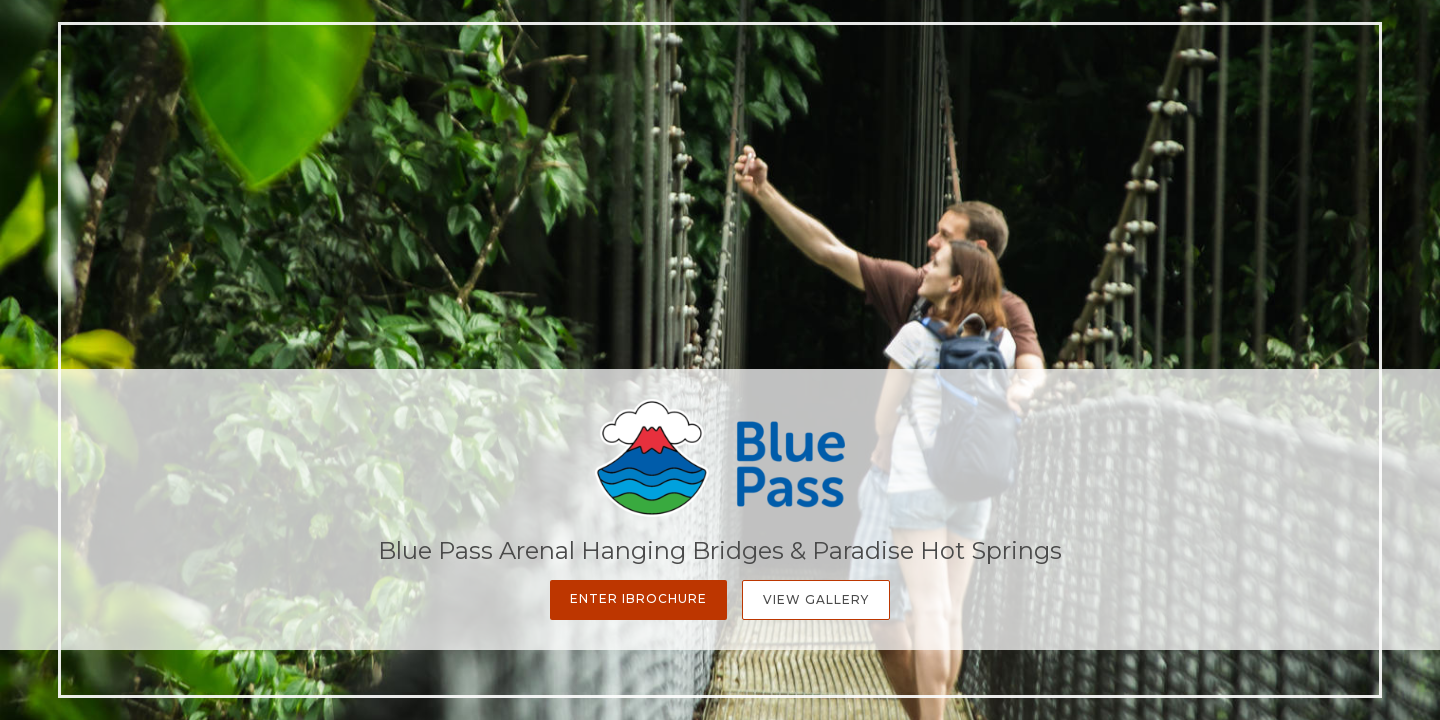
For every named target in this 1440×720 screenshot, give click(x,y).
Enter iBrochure (638, 598)
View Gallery (816, 599)
